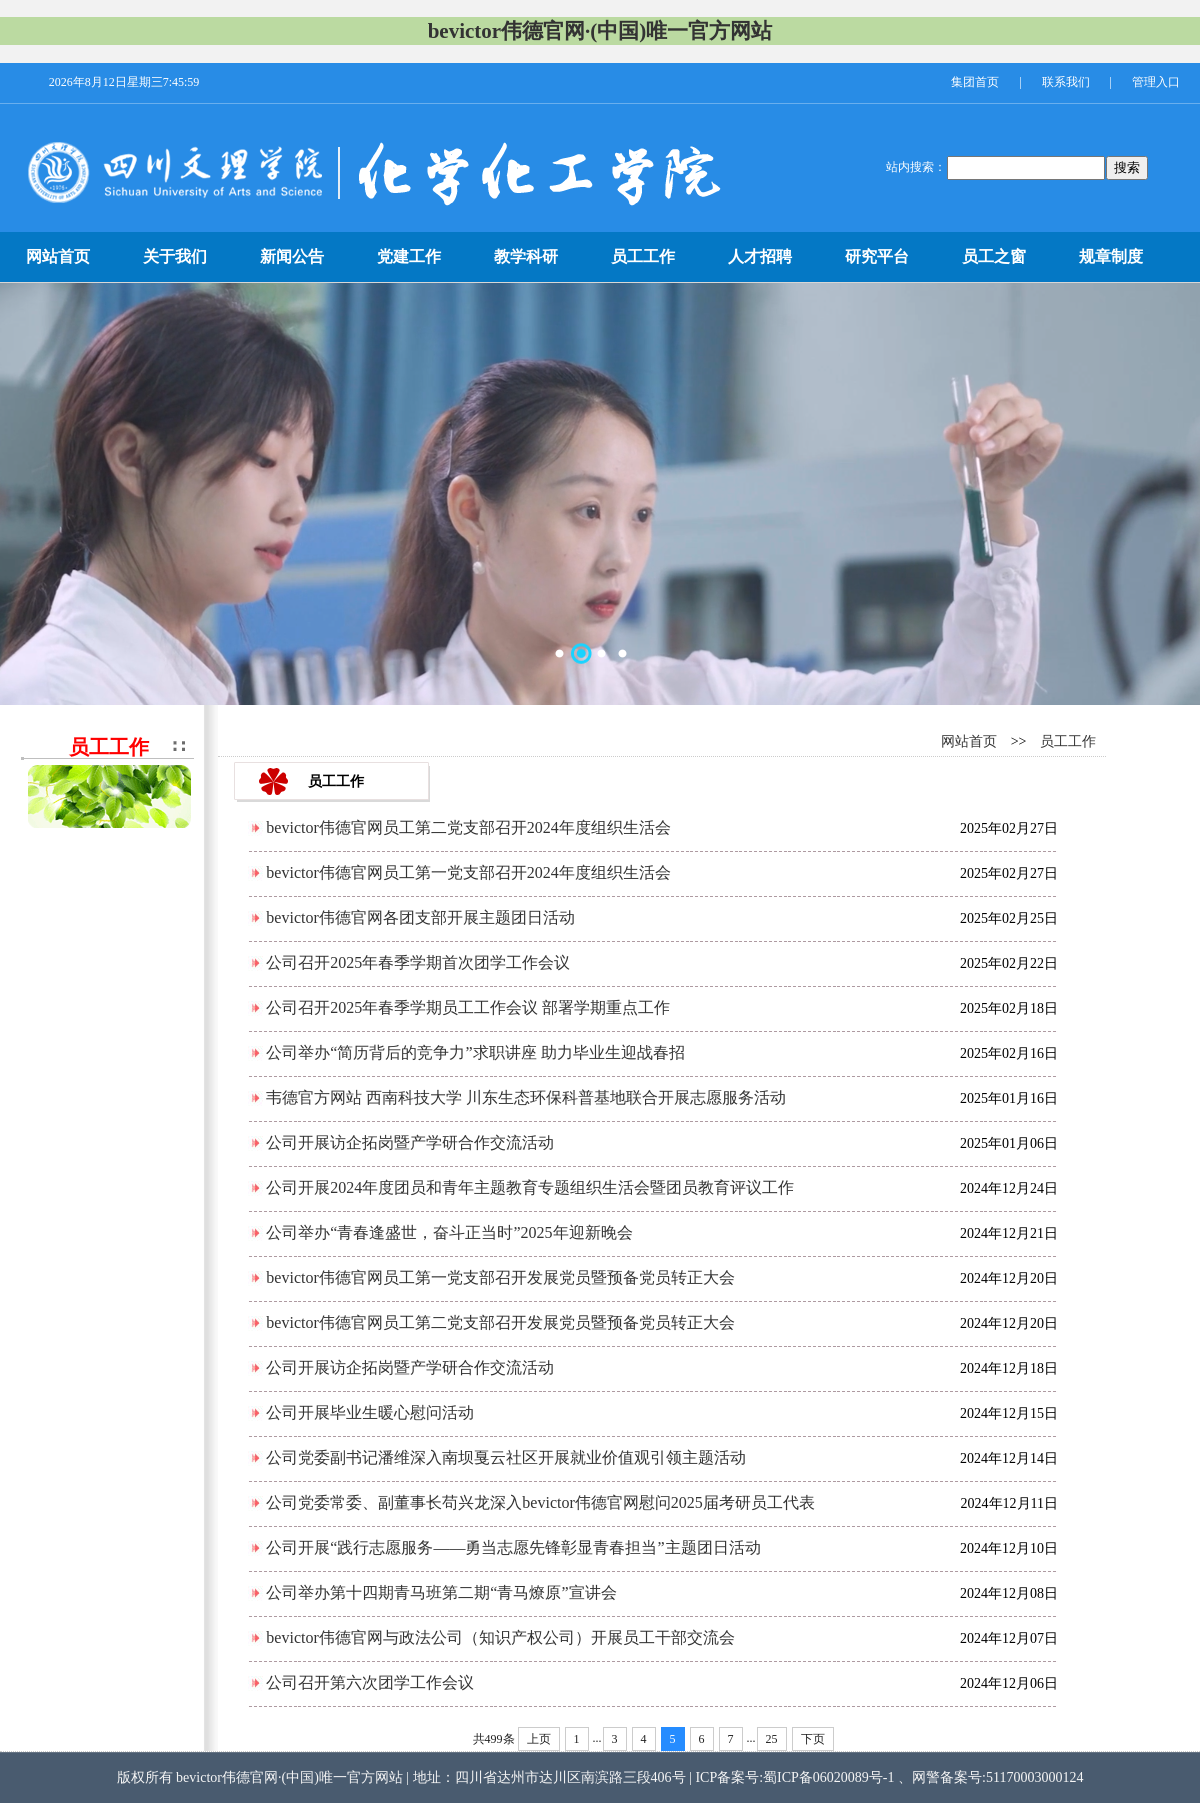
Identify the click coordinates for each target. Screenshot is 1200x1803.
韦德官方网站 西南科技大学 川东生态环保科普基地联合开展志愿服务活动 (526, 1097)
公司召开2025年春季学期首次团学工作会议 (418, 962)
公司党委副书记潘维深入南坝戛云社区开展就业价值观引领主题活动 (506, 1457)
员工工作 (1068, 741)
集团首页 (975, 82)
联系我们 (1066, 82)
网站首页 (969, 741)
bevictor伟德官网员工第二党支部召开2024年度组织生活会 (468, 827)
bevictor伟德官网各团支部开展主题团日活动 (420, 917)
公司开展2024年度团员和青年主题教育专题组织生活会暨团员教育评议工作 (530, 1187)
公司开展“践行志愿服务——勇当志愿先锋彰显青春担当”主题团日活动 (513, 1547)
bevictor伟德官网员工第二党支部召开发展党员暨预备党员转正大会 (500, 1322)
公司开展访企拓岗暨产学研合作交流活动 (410, 1142)
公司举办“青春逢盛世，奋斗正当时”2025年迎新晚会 (449, 1232)
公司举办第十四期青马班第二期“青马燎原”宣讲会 (441, 1592)
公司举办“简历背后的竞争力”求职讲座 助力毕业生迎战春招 (475, 1052)
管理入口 (1156, 82)
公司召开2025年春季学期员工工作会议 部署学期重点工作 (468, 1007)
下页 (813, 1739)
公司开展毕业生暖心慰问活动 (370, 1412)
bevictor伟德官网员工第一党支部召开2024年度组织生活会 (468, 872)
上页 (539, 1739)
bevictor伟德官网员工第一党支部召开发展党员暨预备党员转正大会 (500, 1277)
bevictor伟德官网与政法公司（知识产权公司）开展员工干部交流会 (500, 1637)
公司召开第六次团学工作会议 (370, 1682)
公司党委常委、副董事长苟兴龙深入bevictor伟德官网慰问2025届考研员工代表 (540, 1502)
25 (772, 1739)
